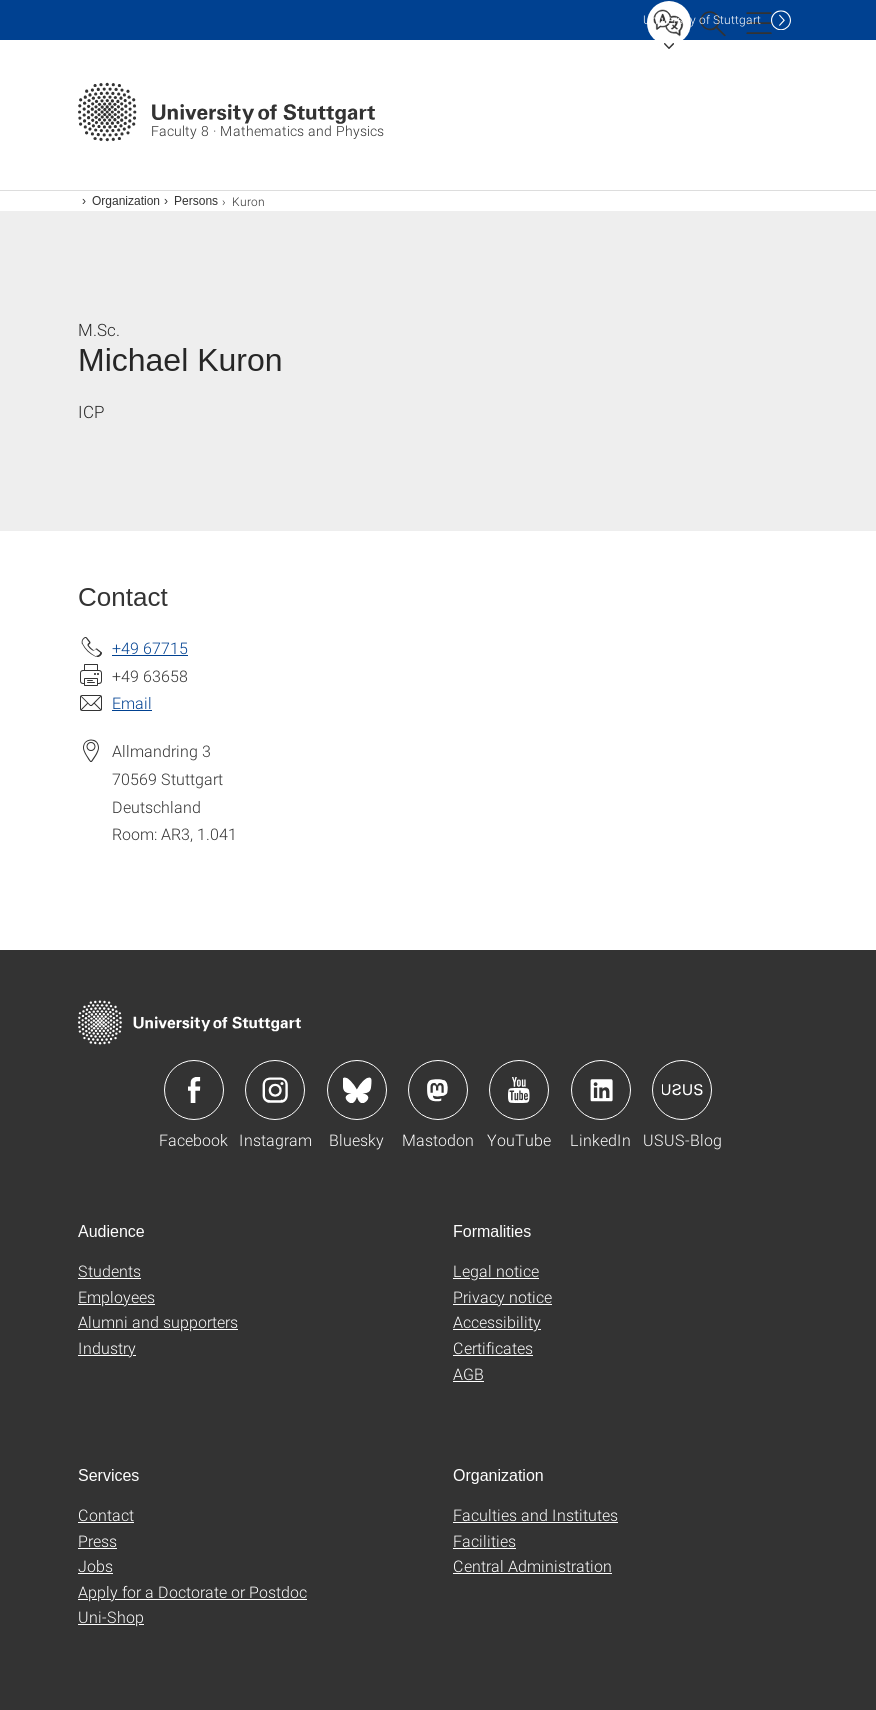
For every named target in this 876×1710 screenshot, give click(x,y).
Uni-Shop (111, 1616)
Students (109, 1270)
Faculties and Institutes (535, 1514)
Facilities (484, 1540)
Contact (106, 1514)
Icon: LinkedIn (601, 1090)
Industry (107, 1347)
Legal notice (496, 1270)
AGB (468, 1373)
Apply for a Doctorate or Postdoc (192, 1591)
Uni (702, 19)
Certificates (493, 1347)
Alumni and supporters (158, 1321)
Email (132, 702)
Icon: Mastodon (438, 1090)
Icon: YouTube (519, 1090)
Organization (126, 201)
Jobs (95, 1565)
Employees (116, 1296)
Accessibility (497, 1321)
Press (97, 1540)
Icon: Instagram (275, 1090)
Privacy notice (502, 1296)
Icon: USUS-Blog (682, 1090)
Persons (196, 201)
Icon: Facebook (194, 1090)
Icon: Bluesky (357, 1090)
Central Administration (532, 1565)
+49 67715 (150, 647)
